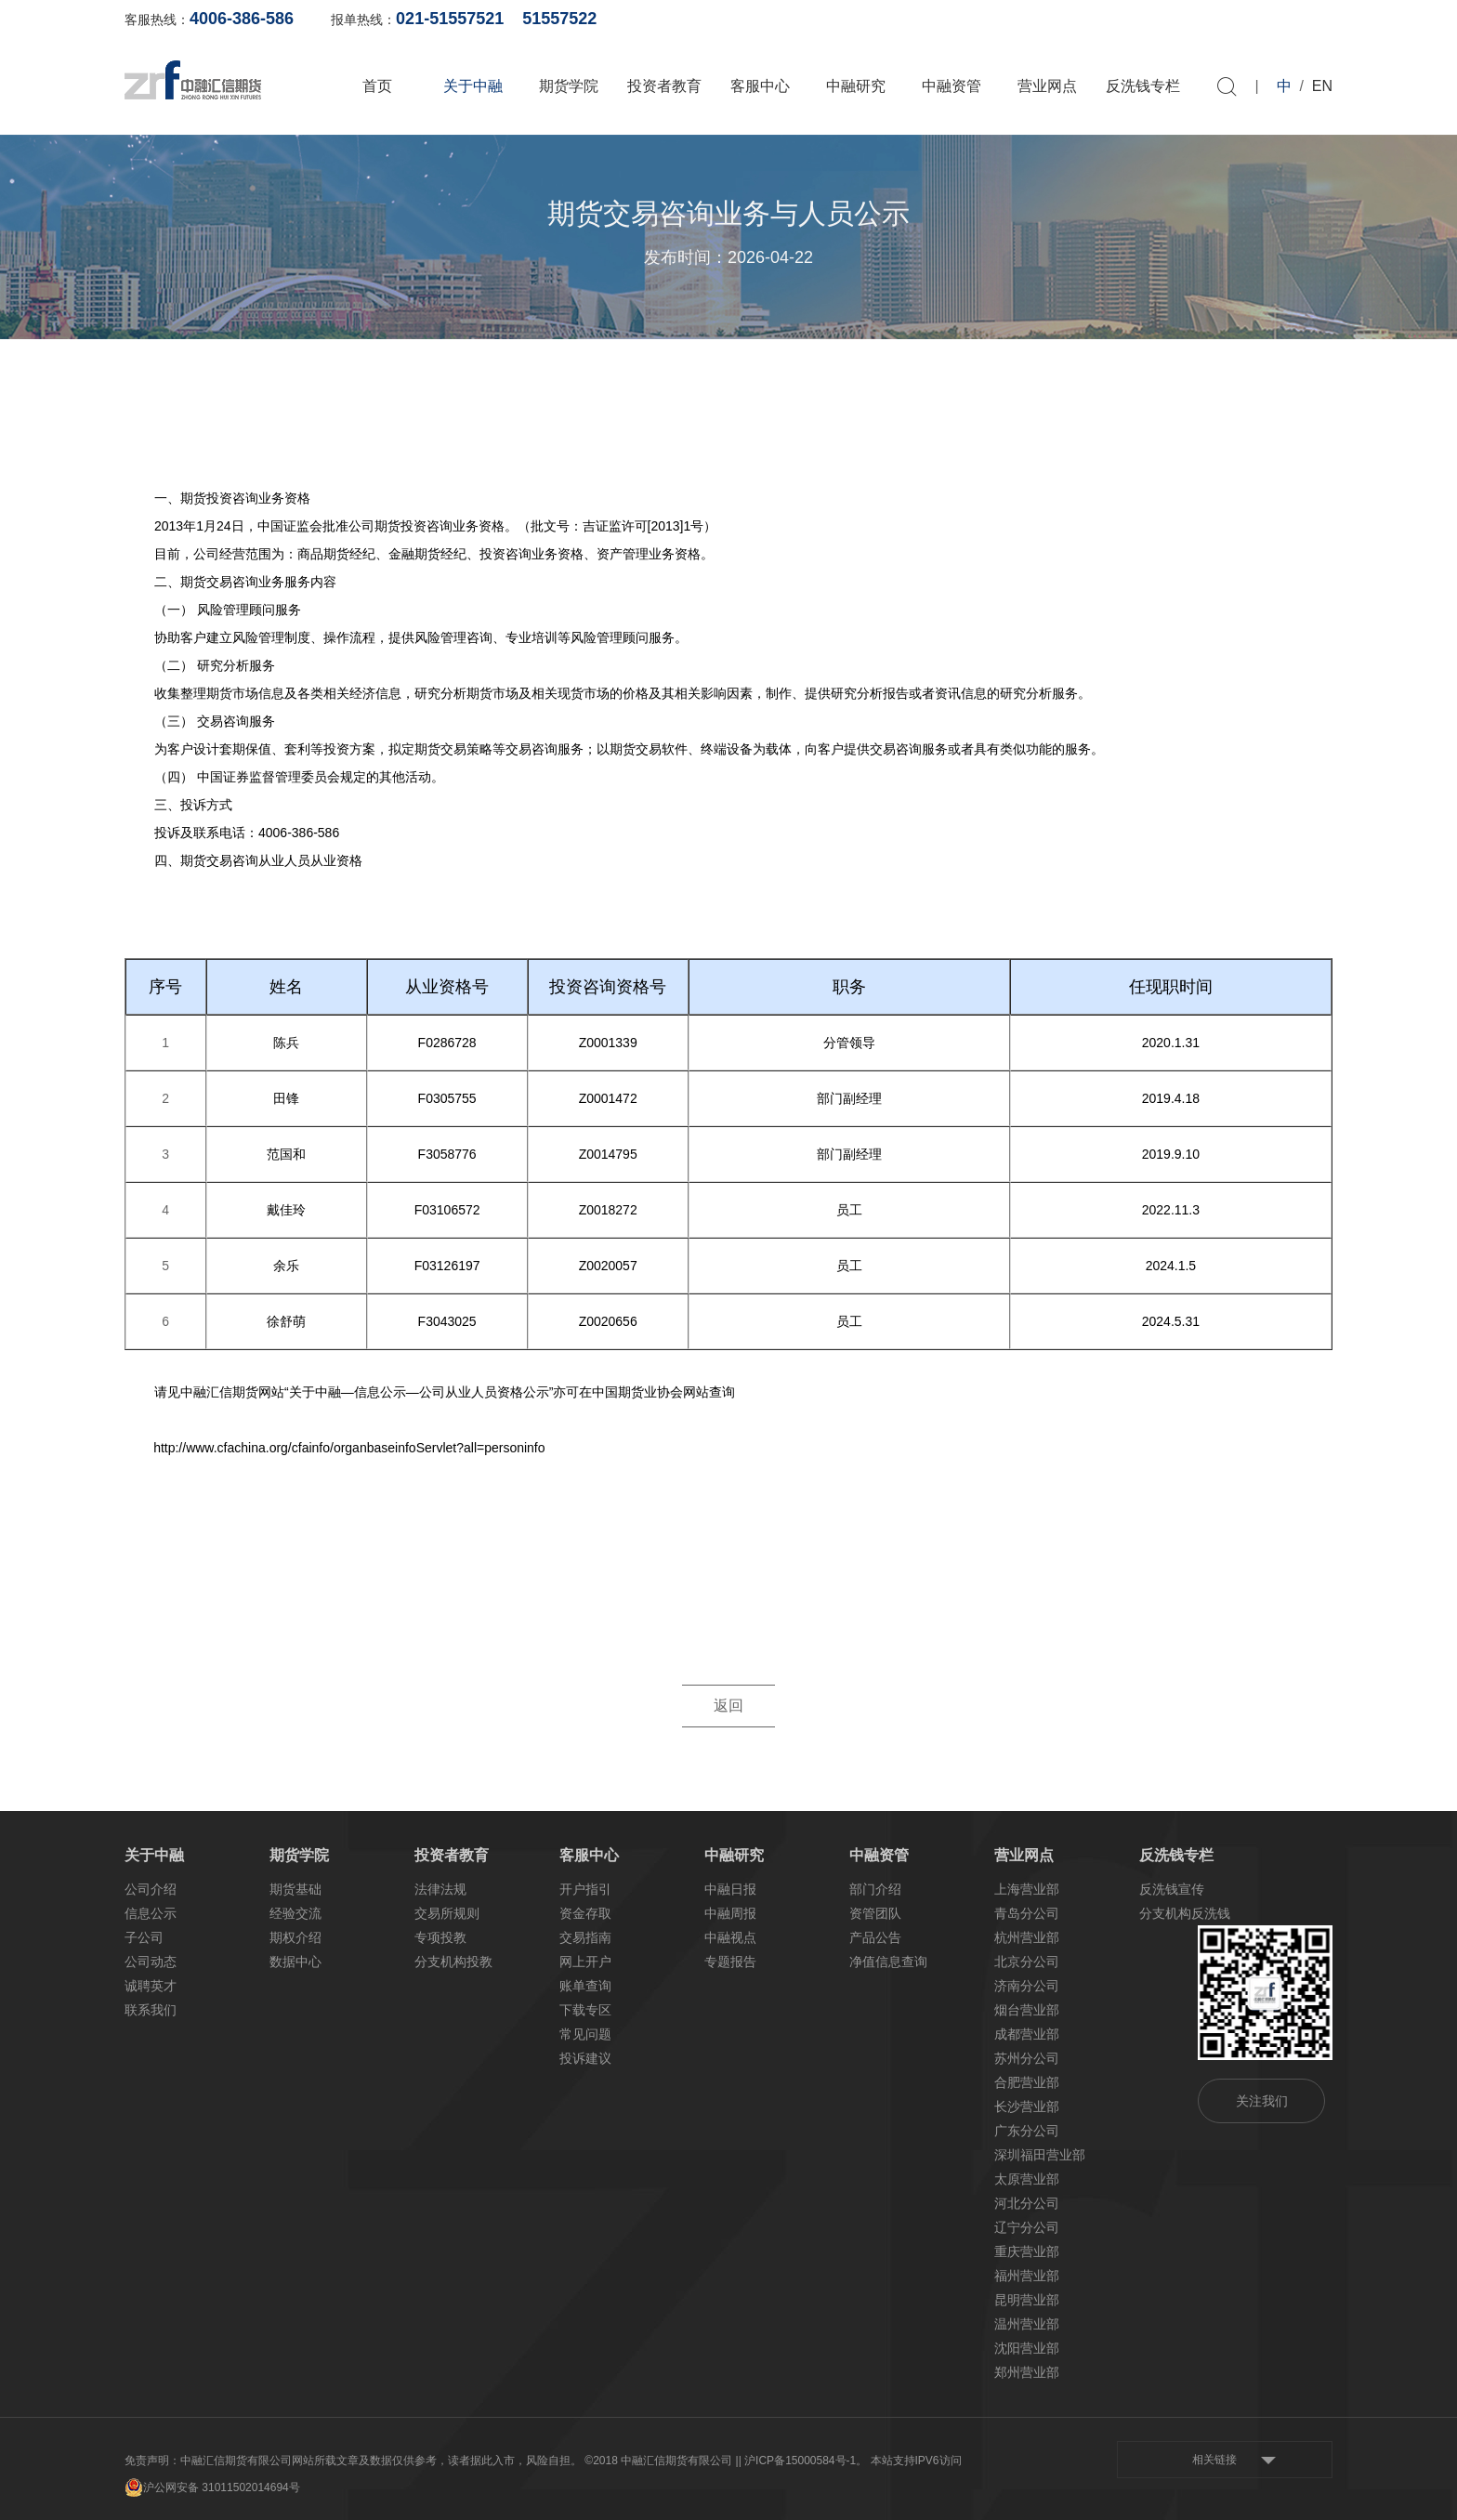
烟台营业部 (1026, 2009)
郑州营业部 (1026, 2372)
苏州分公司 (1026, 2058)
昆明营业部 (1026, 2299)
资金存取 (585, 1913)
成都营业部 (1026, 2034)
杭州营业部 (1026, 1937)
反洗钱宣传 (1171, 1889)
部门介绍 (875, 1889)
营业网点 (1047, 86)
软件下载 (1216, 18)
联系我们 (151, 2009)
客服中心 (760, 86)
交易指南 (585, 1937)
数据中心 (295, 1961)
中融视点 (730, 1937)
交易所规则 (446, 1913)
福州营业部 (1026, 2275)
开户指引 (585, 1889)
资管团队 (875, 1913)
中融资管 (951, 86)
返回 (728, 1706)
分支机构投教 (453, 1961)
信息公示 (151, 1913)
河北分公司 (1026, 2203)
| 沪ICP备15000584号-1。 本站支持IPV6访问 (850, 2460)
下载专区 (585, 2009)
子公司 (144, 1937)
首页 (377, 86)
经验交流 (295, 1913)
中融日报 (730, 1889)
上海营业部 (1026, 1889)
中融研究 (856, 86)
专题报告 (730, 1961)
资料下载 (1306, 18)
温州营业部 (1026, 2324)
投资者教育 (664, 86)
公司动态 (151, 1961)
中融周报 (730, 1913)
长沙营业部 (1026, 2106)
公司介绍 (151, 1889)
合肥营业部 (1026, 2082)
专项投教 (440, 1937)
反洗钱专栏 (1143, 86)
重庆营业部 (1026, 2251)
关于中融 (473, 86)
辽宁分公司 (1026, 2227)
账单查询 (1036, 18)
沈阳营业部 (1026, 2348)
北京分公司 (1026, 1961)
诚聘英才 (151, 1985)
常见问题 (585, 2034)
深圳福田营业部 (1039, 2154)
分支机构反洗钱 (1184, 1913)
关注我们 (1262, 2100)
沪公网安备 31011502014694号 (212, 2487)
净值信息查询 (888, 1961)
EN (1322, 86)
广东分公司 (1026, 2130)
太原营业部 (1026, 2179)
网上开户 (1126, 18)
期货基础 (295, 1889)
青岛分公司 (1026, 1913)
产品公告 (875, 1937)
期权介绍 (295, 1937)
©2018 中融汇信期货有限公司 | (661, 2460)
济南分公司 (1026, 1985)
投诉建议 (585, 2058)
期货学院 (568, 86)
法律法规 (440, 1889)
